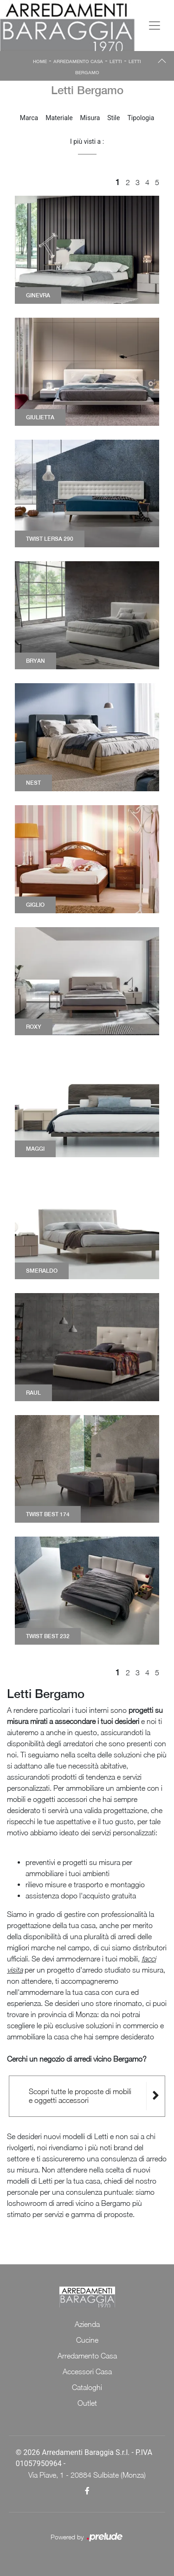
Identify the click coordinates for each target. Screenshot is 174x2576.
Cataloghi (87, 2387)
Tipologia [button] (140, 118)
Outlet (87, 2403)
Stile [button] (113, 118)
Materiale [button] (58, 118)
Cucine (87, 2340)
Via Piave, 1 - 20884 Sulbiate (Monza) (87, 2475)
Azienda (87, 2324)
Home (40, 61)
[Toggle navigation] (154, 25)
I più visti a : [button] (87, 141)
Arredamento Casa (78, 61)
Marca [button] (29, 118)
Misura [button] (90, 118)
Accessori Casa (87, 2371)
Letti (116, 61)
